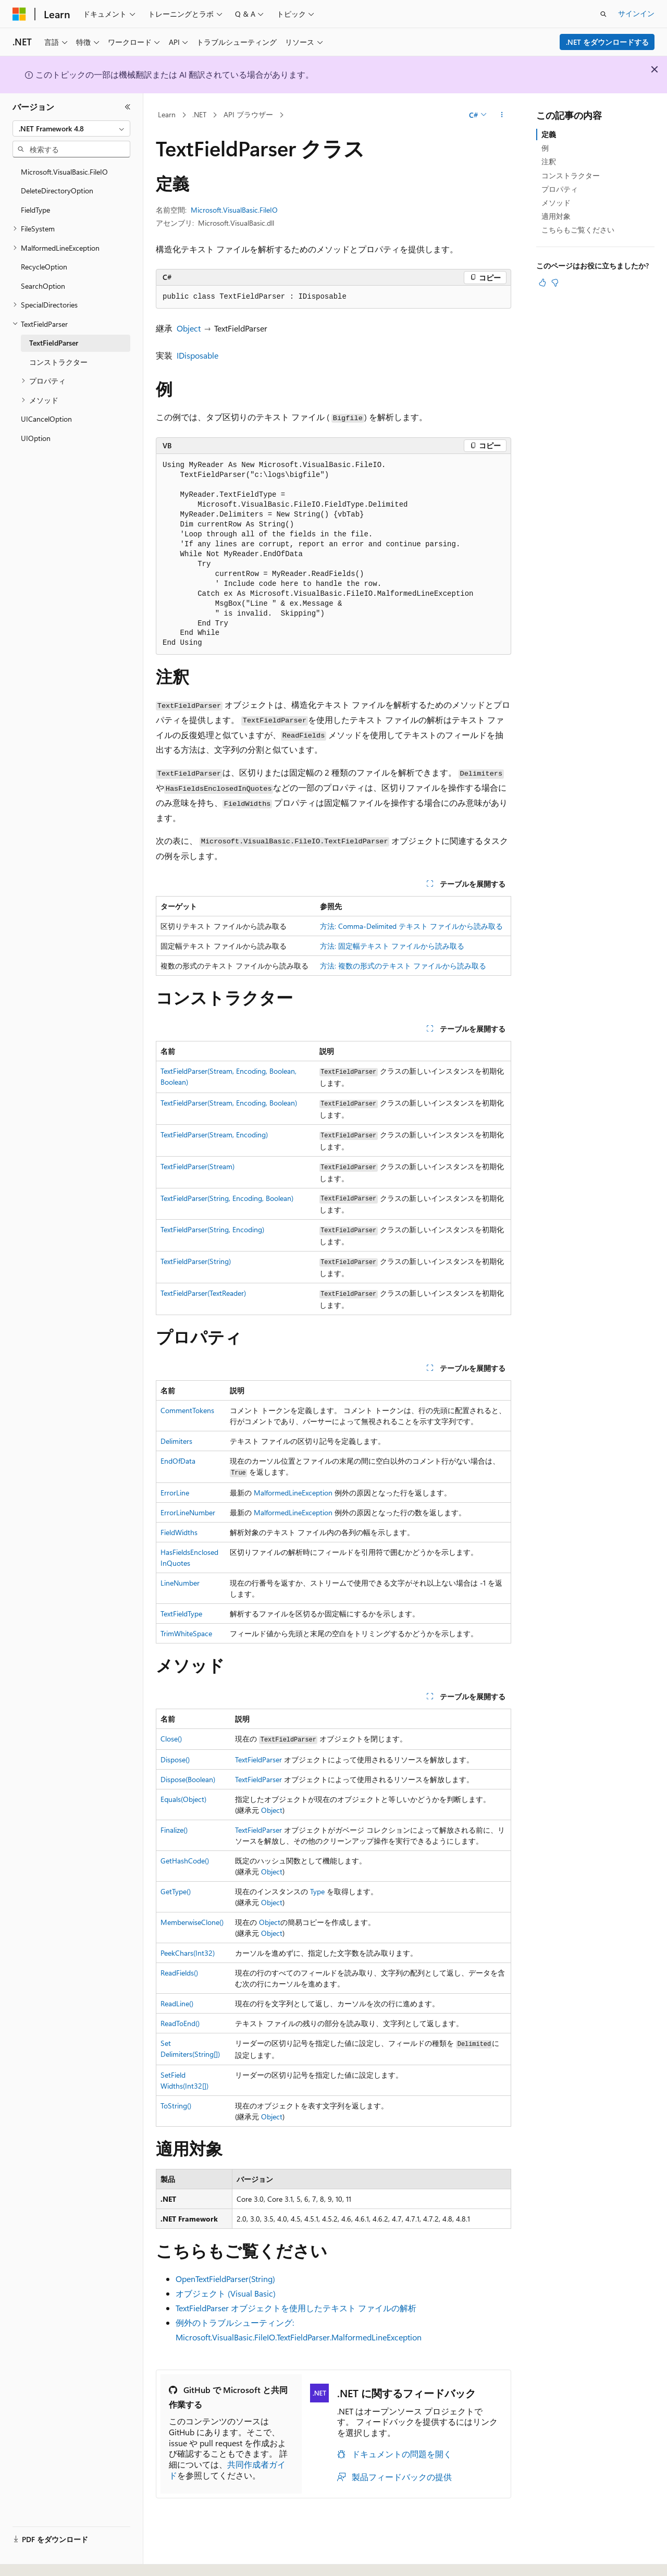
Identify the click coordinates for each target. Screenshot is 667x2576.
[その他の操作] (502, 115)
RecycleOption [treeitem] (44, 267)
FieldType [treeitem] (35, 210)
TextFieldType (181, 1613)
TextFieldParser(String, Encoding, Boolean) (226, 1198)
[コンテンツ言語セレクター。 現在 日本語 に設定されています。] (34, 2556)
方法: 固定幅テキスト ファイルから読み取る (392, 946)
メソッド (556, 202)
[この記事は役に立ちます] (542, 282)
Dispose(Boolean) (187, 1779)
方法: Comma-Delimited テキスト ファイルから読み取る (411, 926)
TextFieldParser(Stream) (197, 1166)
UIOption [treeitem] (36, 438)
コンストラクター (570, 175)
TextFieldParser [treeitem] (53, 343)
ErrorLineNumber (187, 1512)
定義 (548, 134)
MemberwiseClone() (192, 1922)
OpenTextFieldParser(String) (225, 2278)
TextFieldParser (258, 1759)
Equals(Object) (183, 1799)
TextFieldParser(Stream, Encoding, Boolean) (228, 1103)
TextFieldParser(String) (195, 1261)
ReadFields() (179, 1973)
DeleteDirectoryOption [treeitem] (57, 190)
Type (317, 1891)
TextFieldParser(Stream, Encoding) (214, 1134)
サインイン (636, 13)
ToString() (175, 2106)
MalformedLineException (293, 1493)
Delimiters (176, 1441)
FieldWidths (178, 1532)
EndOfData (177, 1461)
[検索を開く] (603, 14)
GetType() (175, 1891)
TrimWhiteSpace (186, 1633)
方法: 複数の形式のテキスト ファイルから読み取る (403, 966)
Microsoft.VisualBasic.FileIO (234, 210)
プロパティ (559, 189)
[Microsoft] (19, 14)
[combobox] (71, 128)
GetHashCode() (184, 1861)
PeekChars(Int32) (187, 1953)
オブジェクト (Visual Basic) (226, 2293)
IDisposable (197, 355)
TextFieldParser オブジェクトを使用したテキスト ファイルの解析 (296, 2307)
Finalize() (174, 1830)
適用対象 (556, 216)
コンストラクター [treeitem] (58, 362)
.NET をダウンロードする (607, 42)
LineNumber (180, 1583)
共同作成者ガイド (227, 2470)
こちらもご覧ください (577, 230)
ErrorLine (174, 1493)
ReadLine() (176, 2003)
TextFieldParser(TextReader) (203, 1293)
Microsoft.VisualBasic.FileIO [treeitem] (64, 172)
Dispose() (175, 1759)
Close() (171, 1739)
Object (189, 328)
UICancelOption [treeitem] (46, 419)
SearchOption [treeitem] (43, 286)
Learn (167, 114)
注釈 (548, 161)
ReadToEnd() (180, 2023)
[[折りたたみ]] (128, 106)
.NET (199, 114)
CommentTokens (187, 1410)
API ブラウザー (248, 114)
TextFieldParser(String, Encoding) (212, 1229)
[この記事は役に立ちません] (555, 282)
